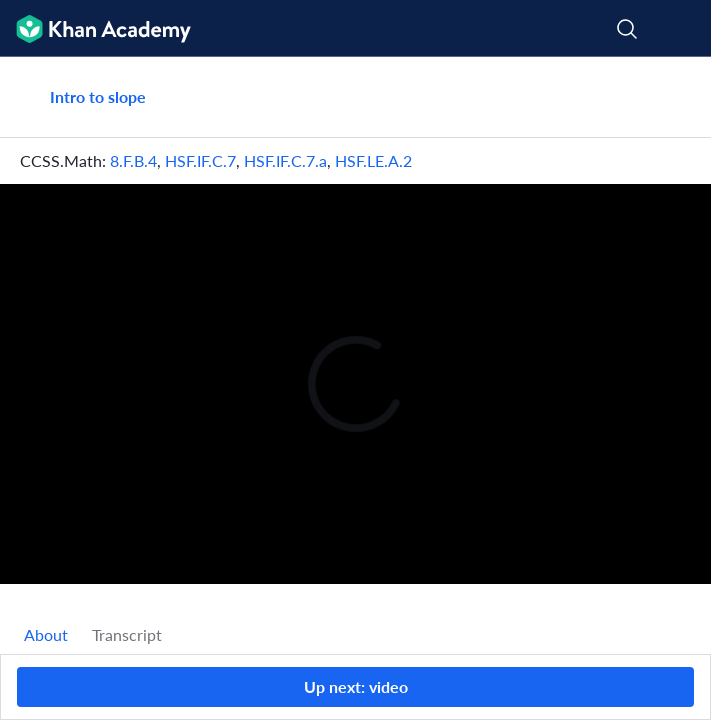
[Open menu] (683, 29)
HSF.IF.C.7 (200, 160)
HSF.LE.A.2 (373, 160)
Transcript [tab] (127, 634)
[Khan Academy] (95, 28)
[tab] (46, 635)
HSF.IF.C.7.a (285, 160)
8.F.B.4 (133, 160)
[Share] (672, 97)
